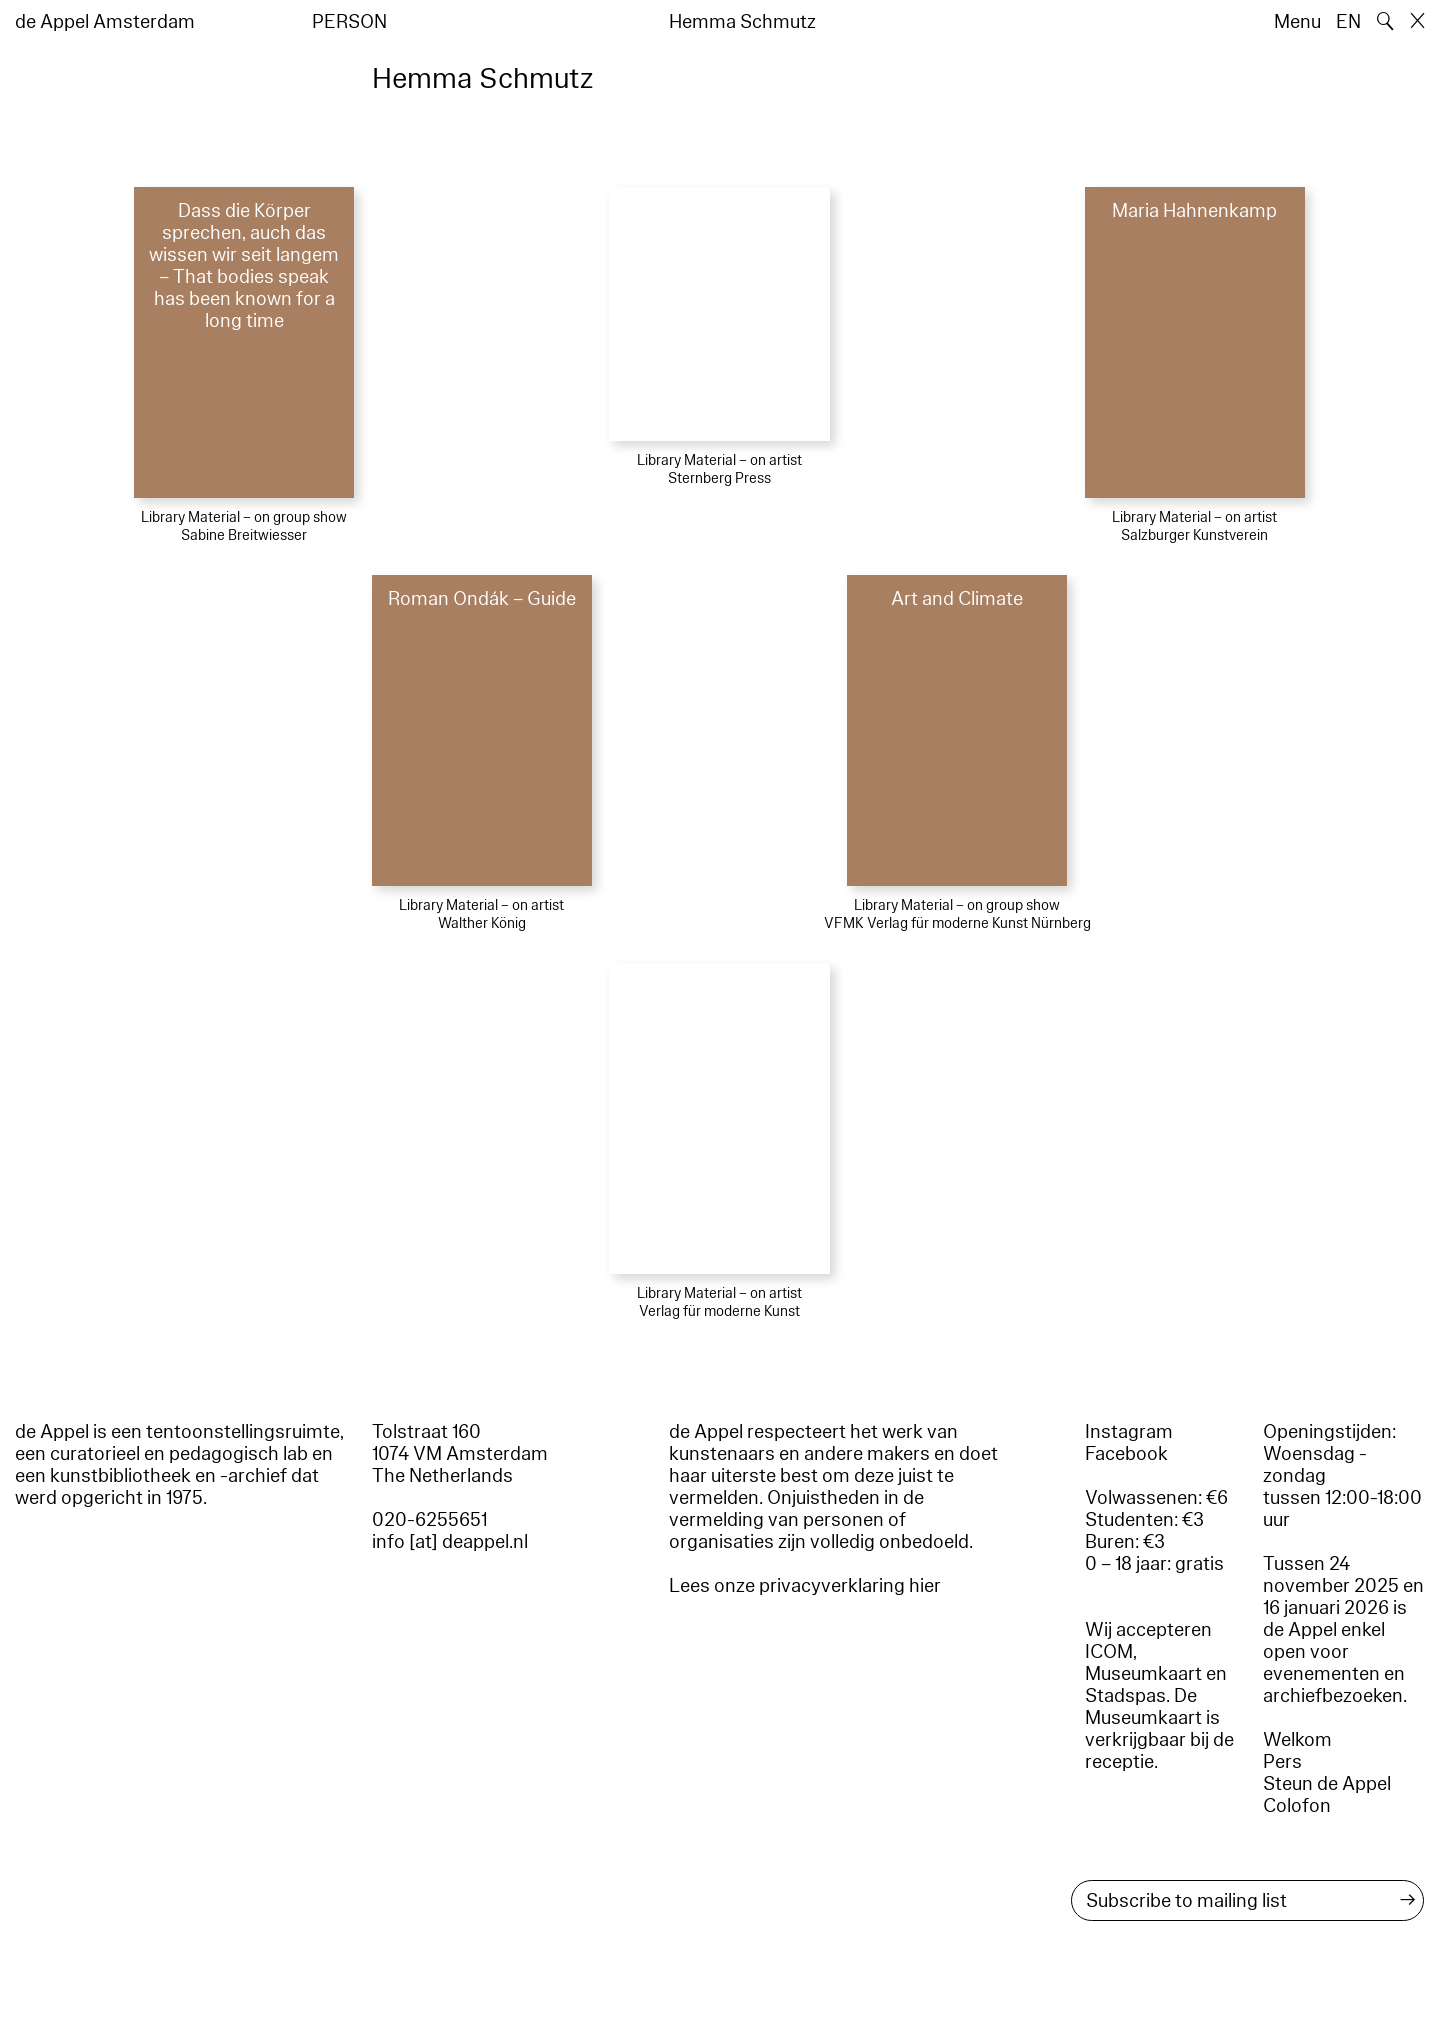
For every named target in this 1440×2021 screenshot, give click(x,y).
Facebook (1126, 1454)
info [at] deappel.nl (450, 1542)
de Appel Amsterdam (105, 22)
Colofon (1297, 1806)
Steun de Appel (1327, 1784)
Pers (1282, 1762)
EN (1348, 22)
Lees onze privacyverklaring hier (805, 1586)
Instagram (1129, 1432)
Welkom (1297, 1740)
